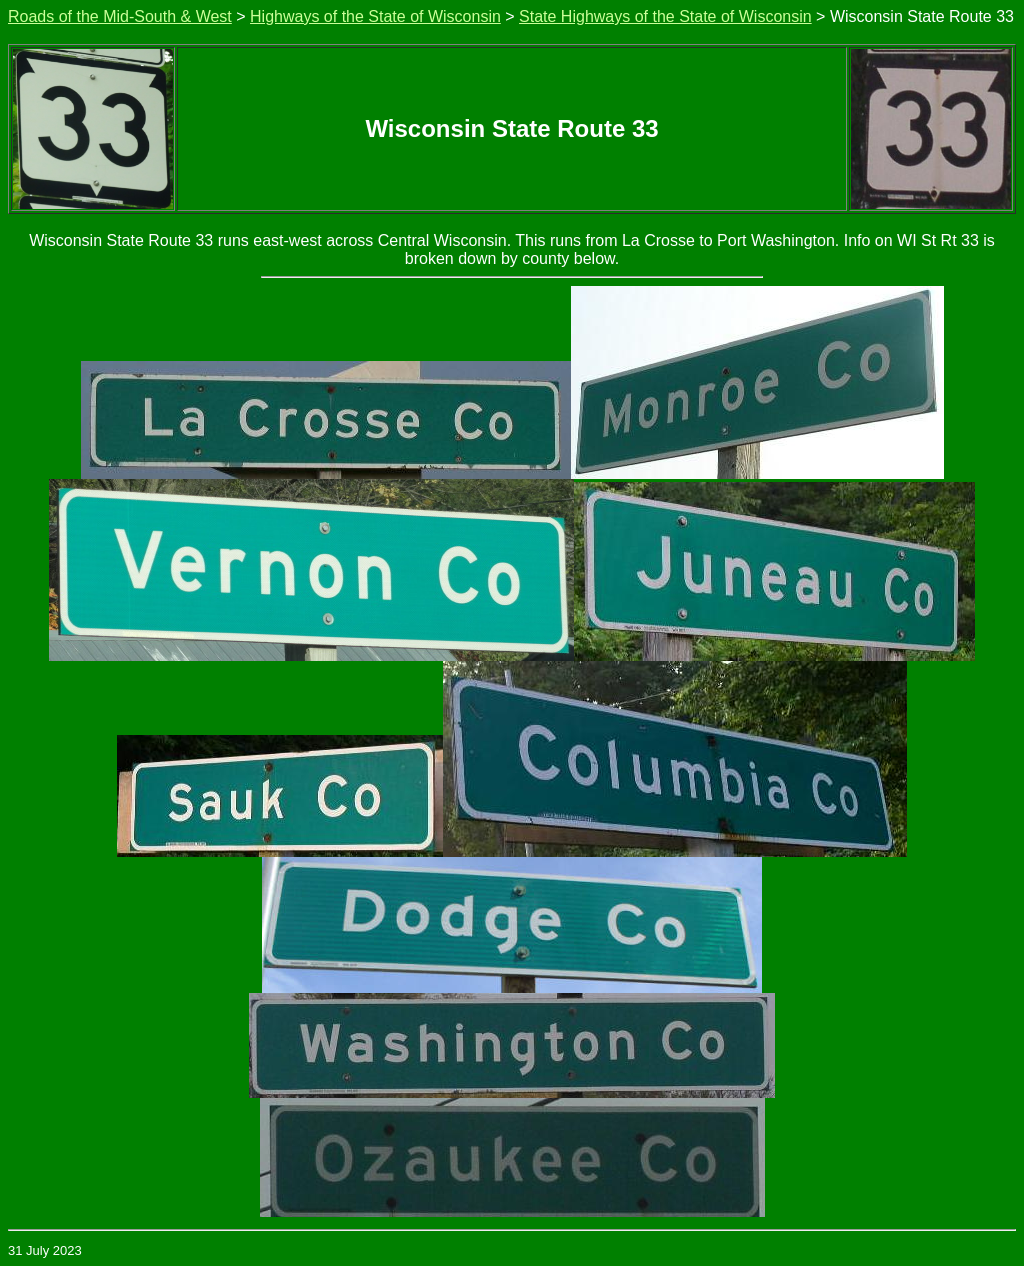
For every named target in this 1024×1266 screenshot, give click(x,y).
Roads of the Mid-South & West (120, 16)
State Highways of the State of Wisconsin (665, 16)
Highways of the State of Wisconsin (375, 16)
